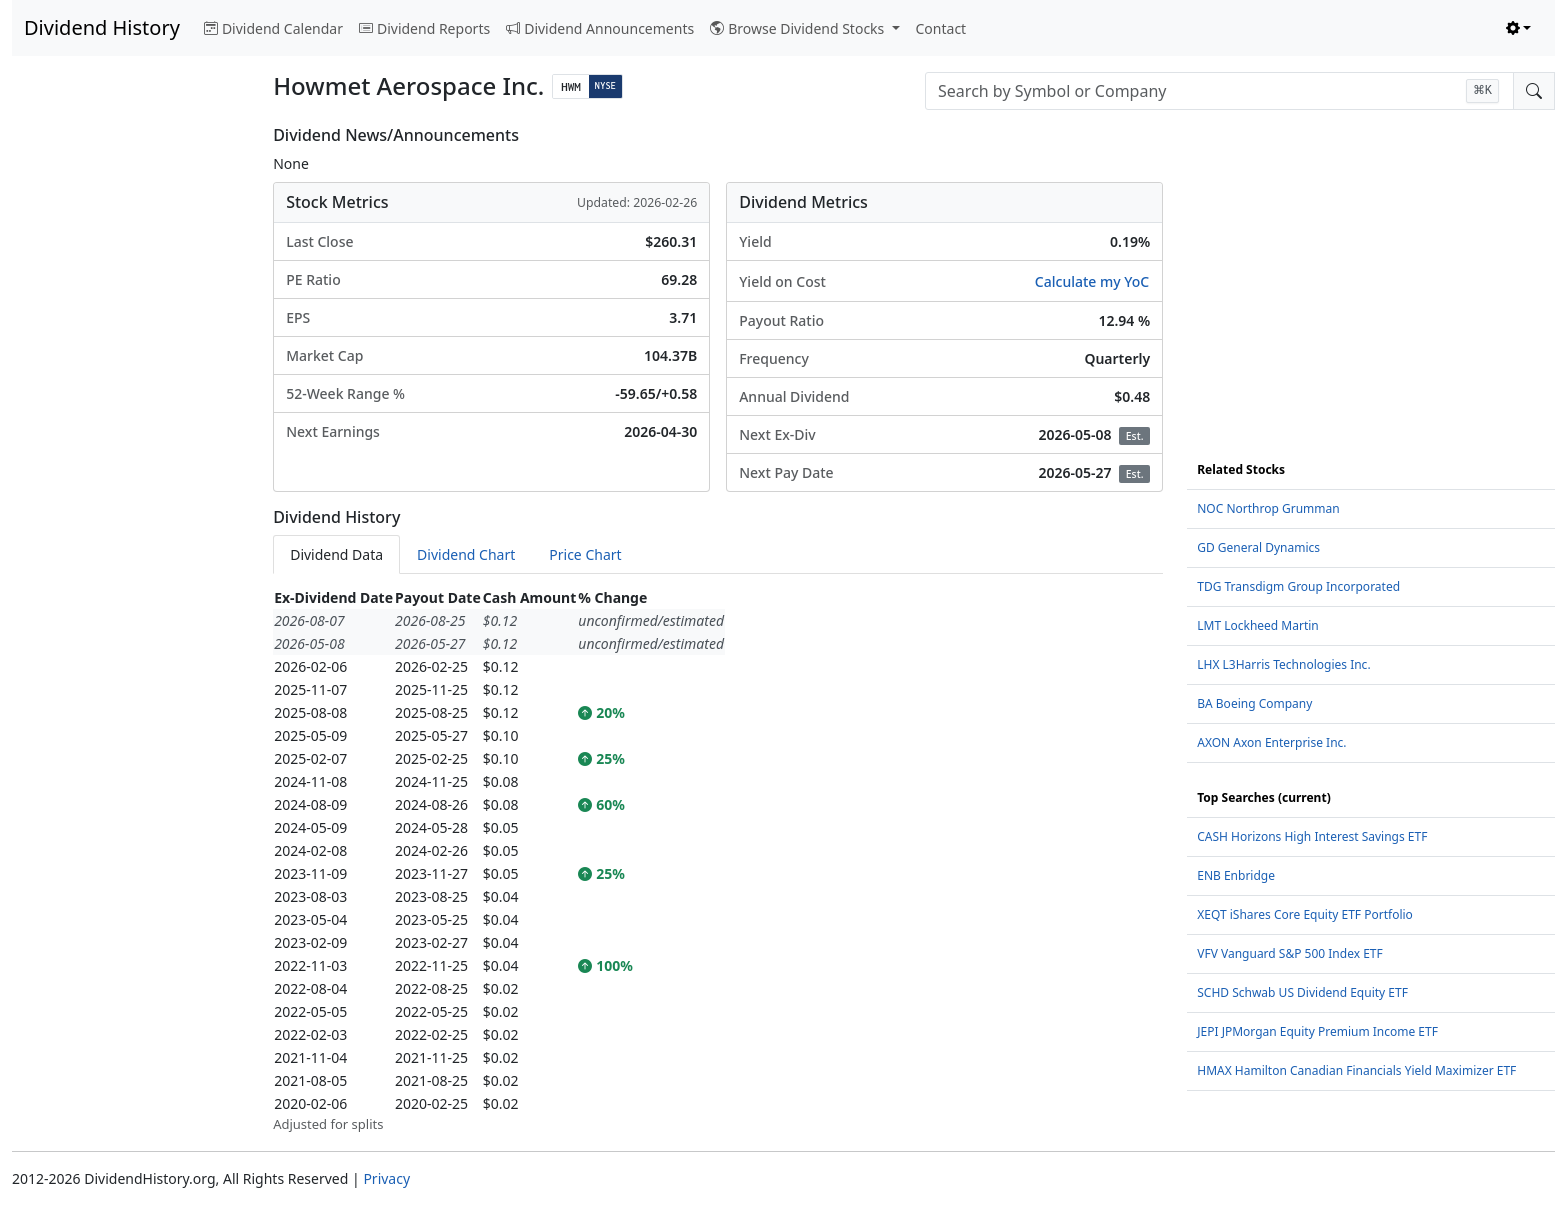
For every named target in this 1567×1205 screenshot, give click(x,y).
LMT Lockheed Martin (1258, 625)
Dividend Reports (424, 28)
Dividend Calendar (273, 28)
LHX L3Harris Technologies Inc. (1283, 664)
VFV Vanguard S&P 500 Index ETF (1290, 953)
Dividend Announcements (600, 28)
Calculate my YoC (1092, 281)
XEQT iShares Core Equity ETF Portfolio (1305, 914)
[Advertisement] (130, 426)
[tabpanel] (718, 860)
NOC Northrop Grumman (1268, 508)
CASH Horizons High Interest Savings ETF (1312, 836)
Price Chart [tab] (585, 554)
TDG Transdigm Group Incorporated (1298, 586)
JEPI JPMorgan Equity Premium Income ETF (1317, 1031)
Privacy (386, 1178)
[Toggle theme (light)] (1519, 28)
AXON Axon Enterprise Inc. (1271, 742)
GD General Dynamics (1258, 547)
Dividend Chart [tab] (466, 554)
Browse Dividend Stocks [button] (799, 28)
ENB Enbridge (1236, 875)
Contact (941, 28)
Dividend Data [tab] (336, 554)
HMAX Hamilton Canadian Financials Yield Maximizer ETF (1356, 1070)
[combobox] (1219, 91)
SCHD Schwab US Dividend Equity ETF (1302, 992)
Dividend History (102, 27)
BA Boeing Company (1254, 703)
